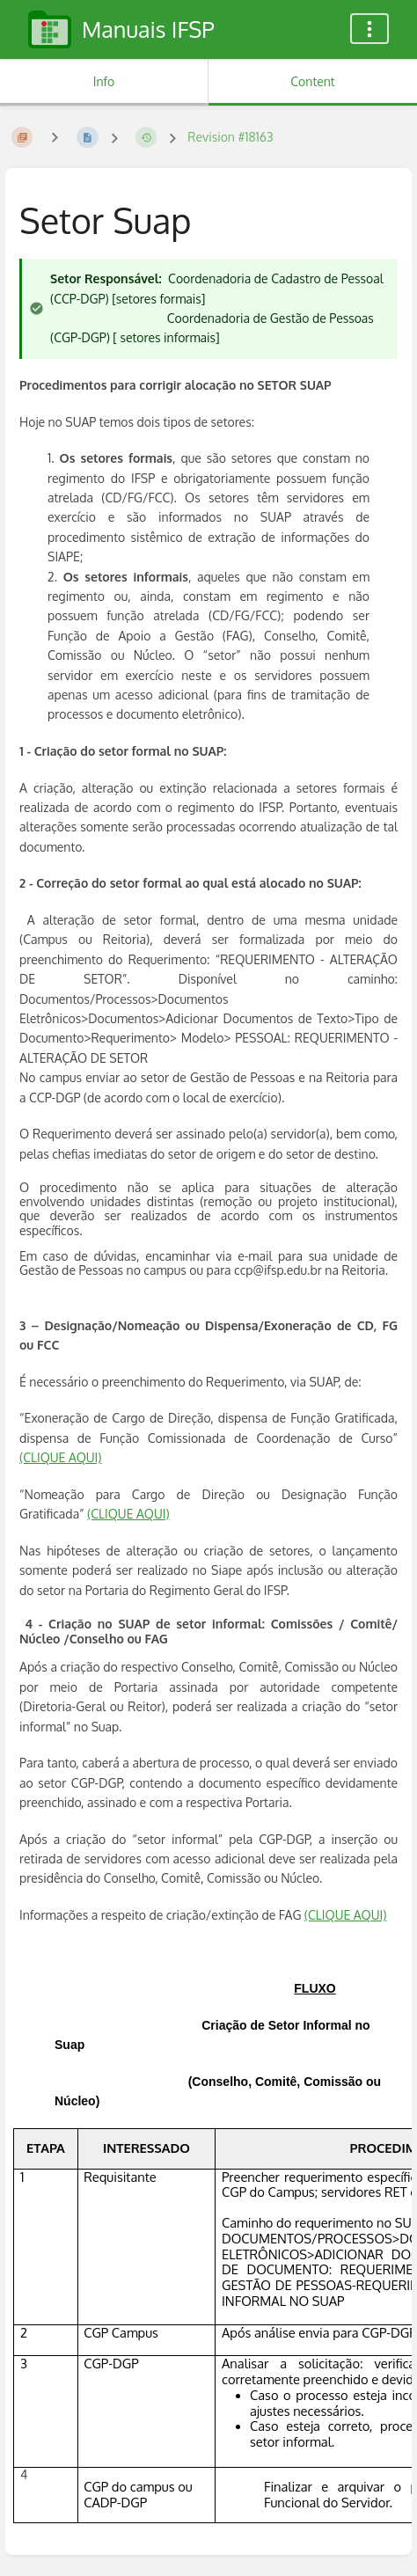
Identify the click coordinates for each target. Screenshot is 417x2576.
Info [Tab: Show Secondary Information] (104, 81)
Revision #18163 (230, 136)
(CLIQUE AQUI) (60, 1457)
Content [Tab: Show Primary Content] (312, 81)
